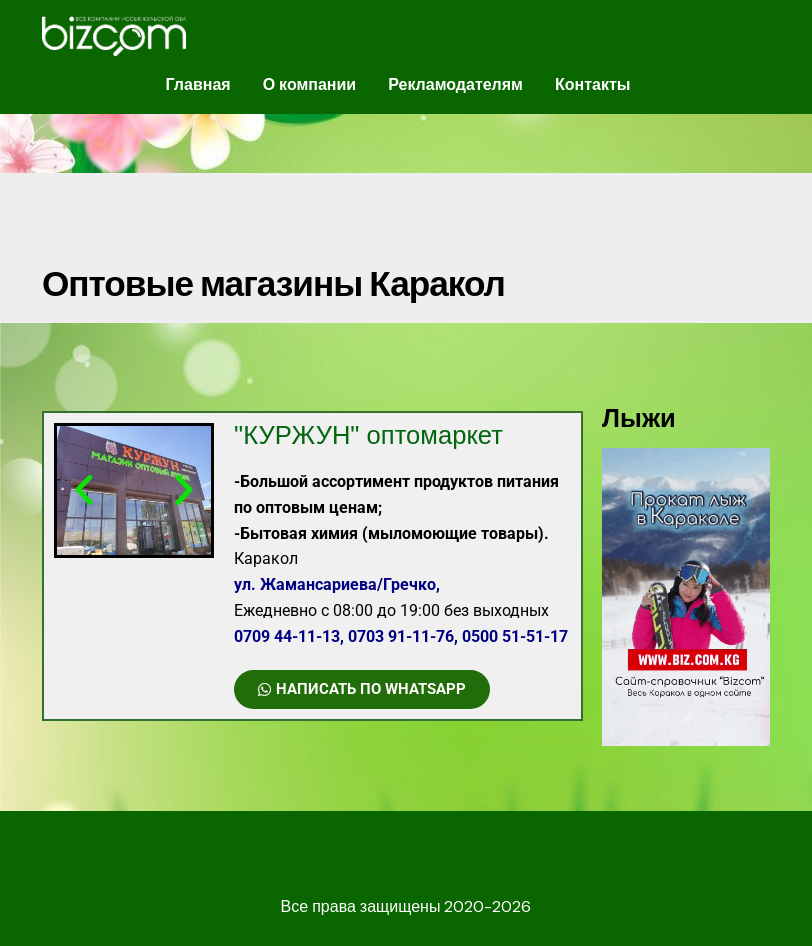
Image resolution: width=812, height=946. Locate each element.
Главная (198, 84)
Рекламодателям (455, 84)
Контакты (592, 84)
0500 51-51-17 (515, 636)
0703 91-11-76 (401, 636)
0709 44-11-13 (287, 636)
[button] (84, 490)
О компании (310, 84)
